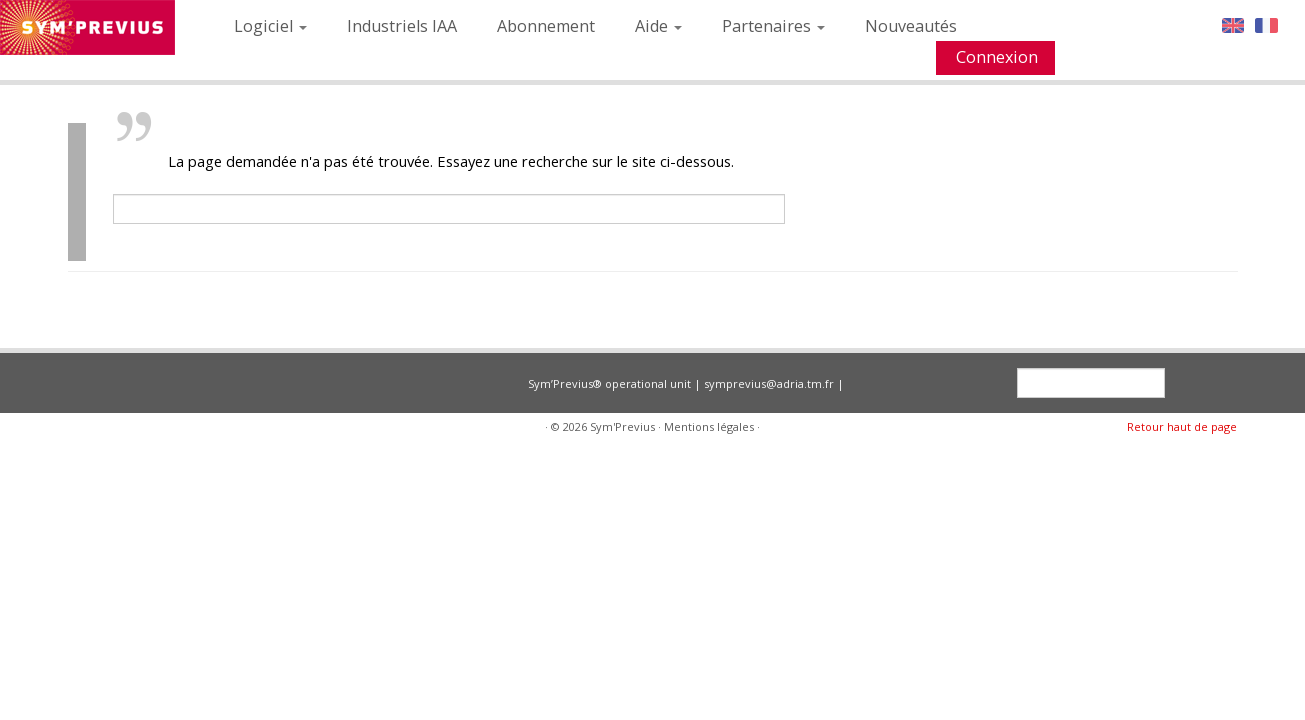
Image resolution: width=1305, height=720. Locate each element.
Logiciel (270, 26)
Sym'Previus (622, 426)
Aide (658, 26)
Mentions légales (709, 426)
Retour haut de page (1182, 426)
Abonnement (546, 26)
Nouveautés (911, 26)
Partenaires (773, 26)
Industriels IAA (402, 26)
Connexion (997, 57)
